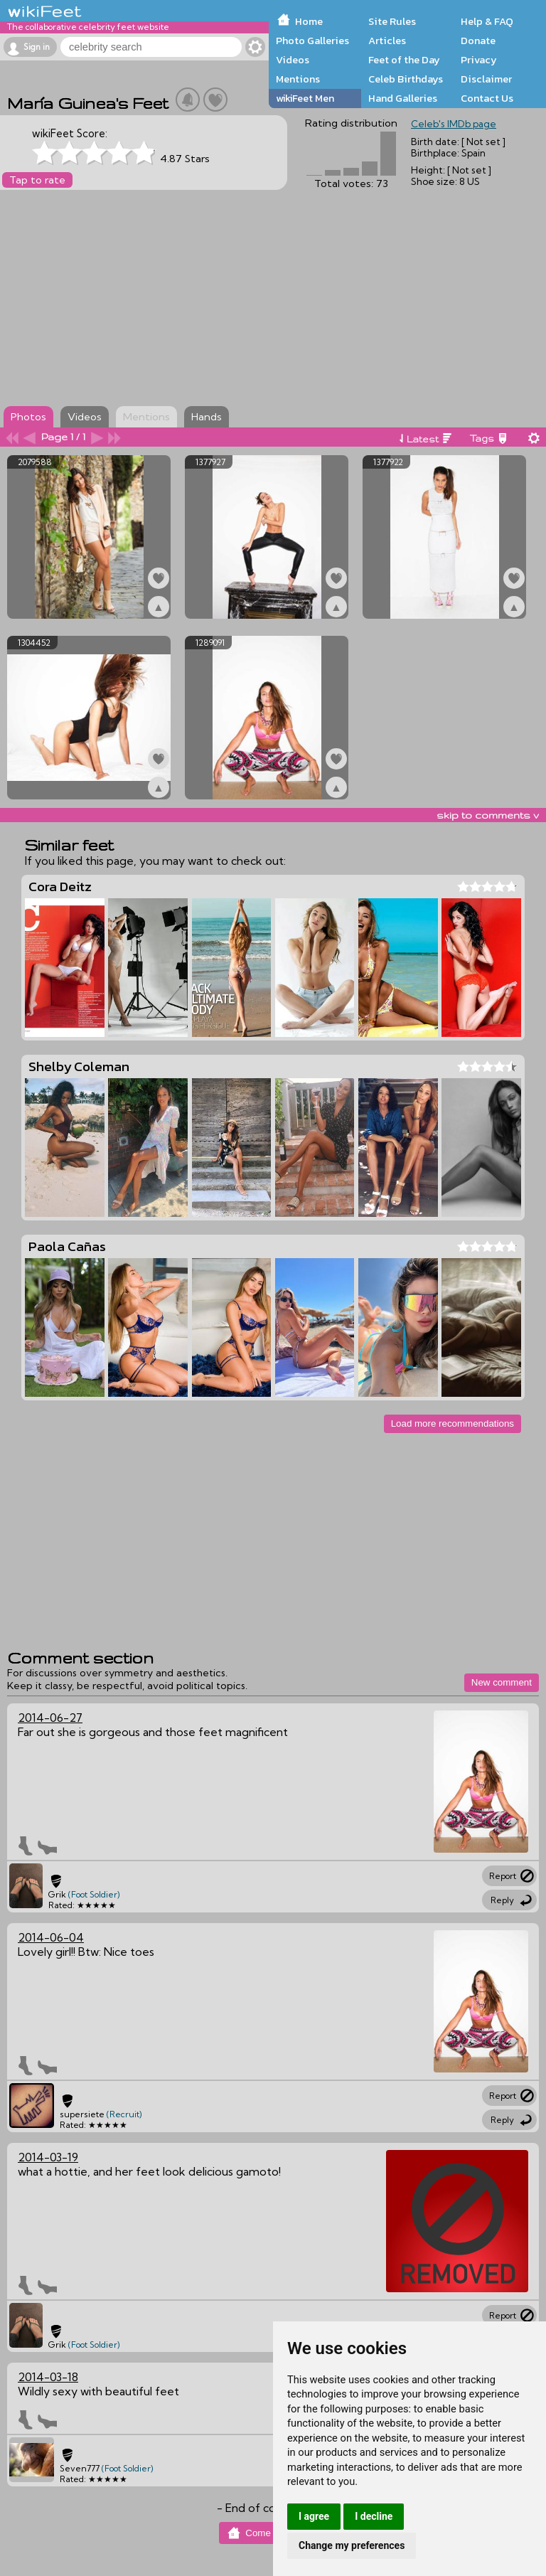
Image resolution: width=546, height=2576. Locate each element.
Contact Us (487, 98)
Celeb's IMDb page (453, 123)
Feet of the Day (404, 60)
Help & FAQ (487, 21)
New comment (501, 1682)
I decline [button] (373, 2516)
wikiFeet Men (305, 98)
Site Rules (392, 21)
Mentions (298, 79)
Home (309, 21)
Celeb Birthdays (405, 79)
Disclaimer (486, 79)
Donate (478, 40)
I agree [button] (314, 2516)
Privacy (479, 60)
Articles (387, 40)
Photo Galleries (312, 40)
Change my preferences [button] (352, 2545)
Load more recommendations (452, 1423)
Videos (292, 60)
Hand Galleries (402, 98)
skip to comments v (488, 815)
